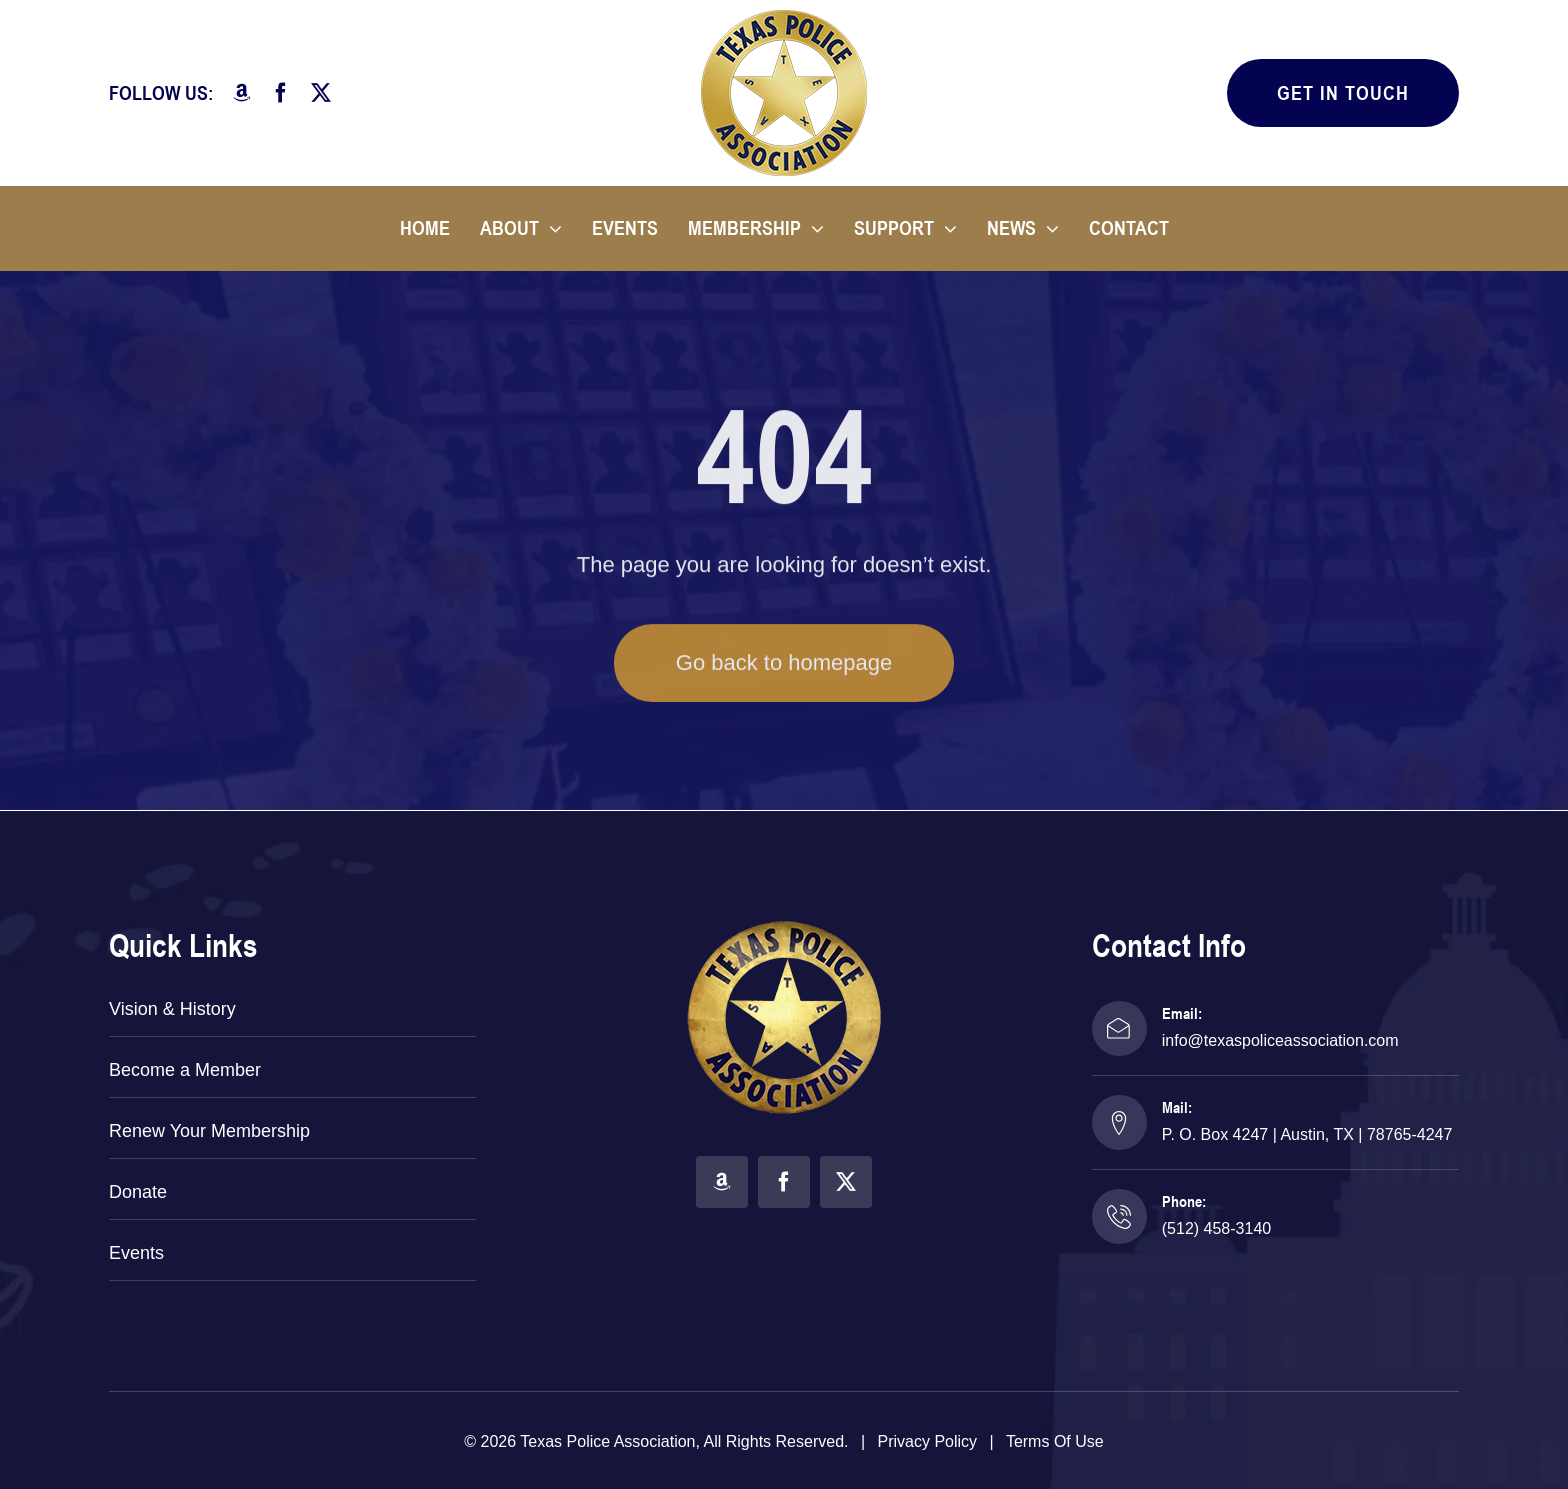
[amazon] (242, 93)
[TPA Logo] (784, 17)
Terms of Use (1055, 1441)
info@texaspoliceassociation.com (1280, 1040)
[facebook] (281, 93)
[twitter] (321, 93)
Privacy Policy (928, 1441)
